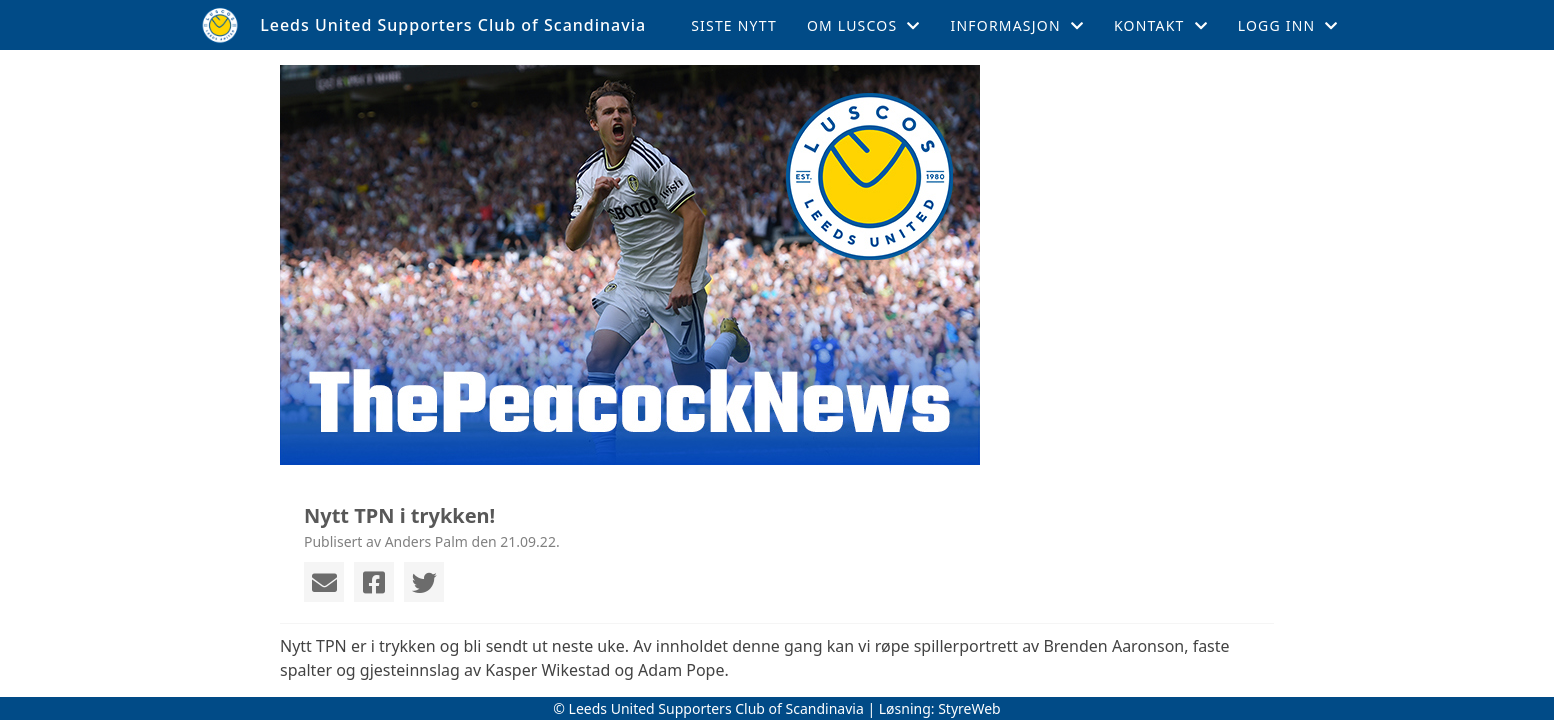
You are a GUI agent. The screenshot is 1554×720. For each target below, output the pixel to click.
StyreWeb (969, 708)
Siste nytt (734, 25)
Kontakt (1161, 25)
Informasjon (1017, 25)
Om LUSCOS (864, 25)
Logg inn (1288, 25)
